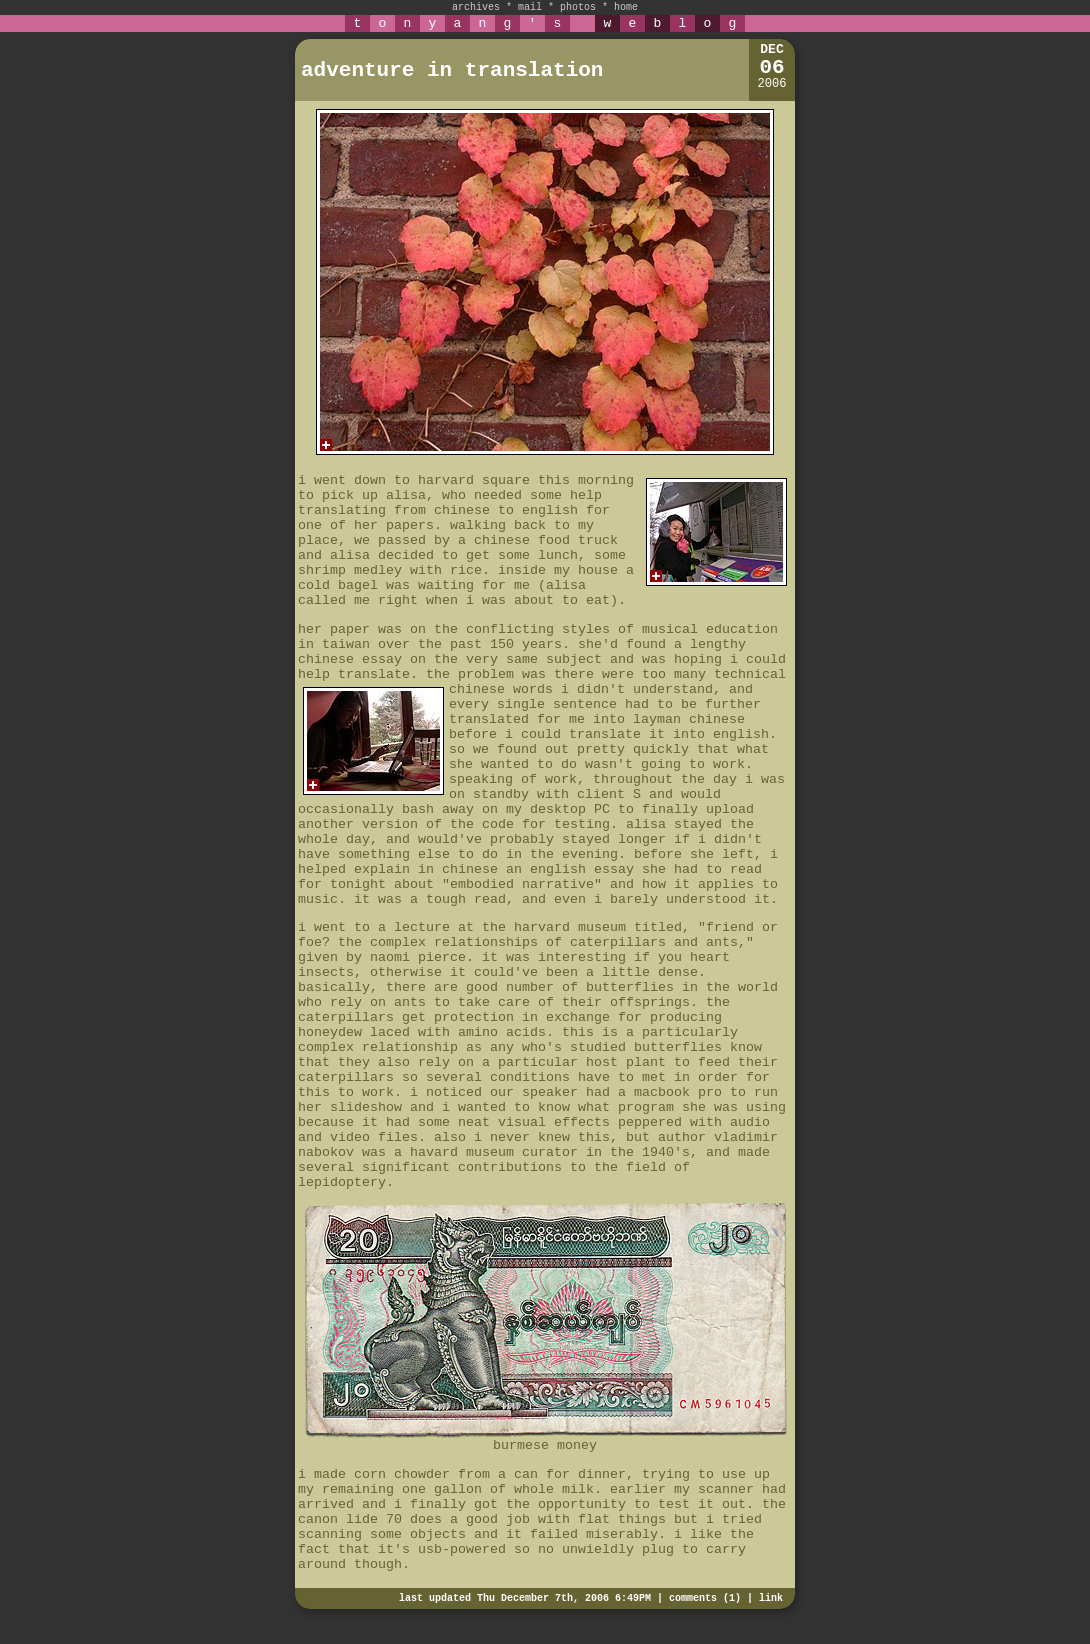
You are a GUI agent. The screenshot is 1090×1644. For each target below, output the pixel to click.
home (626, 7)
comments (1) (705, 1598)
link (771, 1598)
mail (530, 7)
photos (578, 7)
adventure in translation (452, 70)
